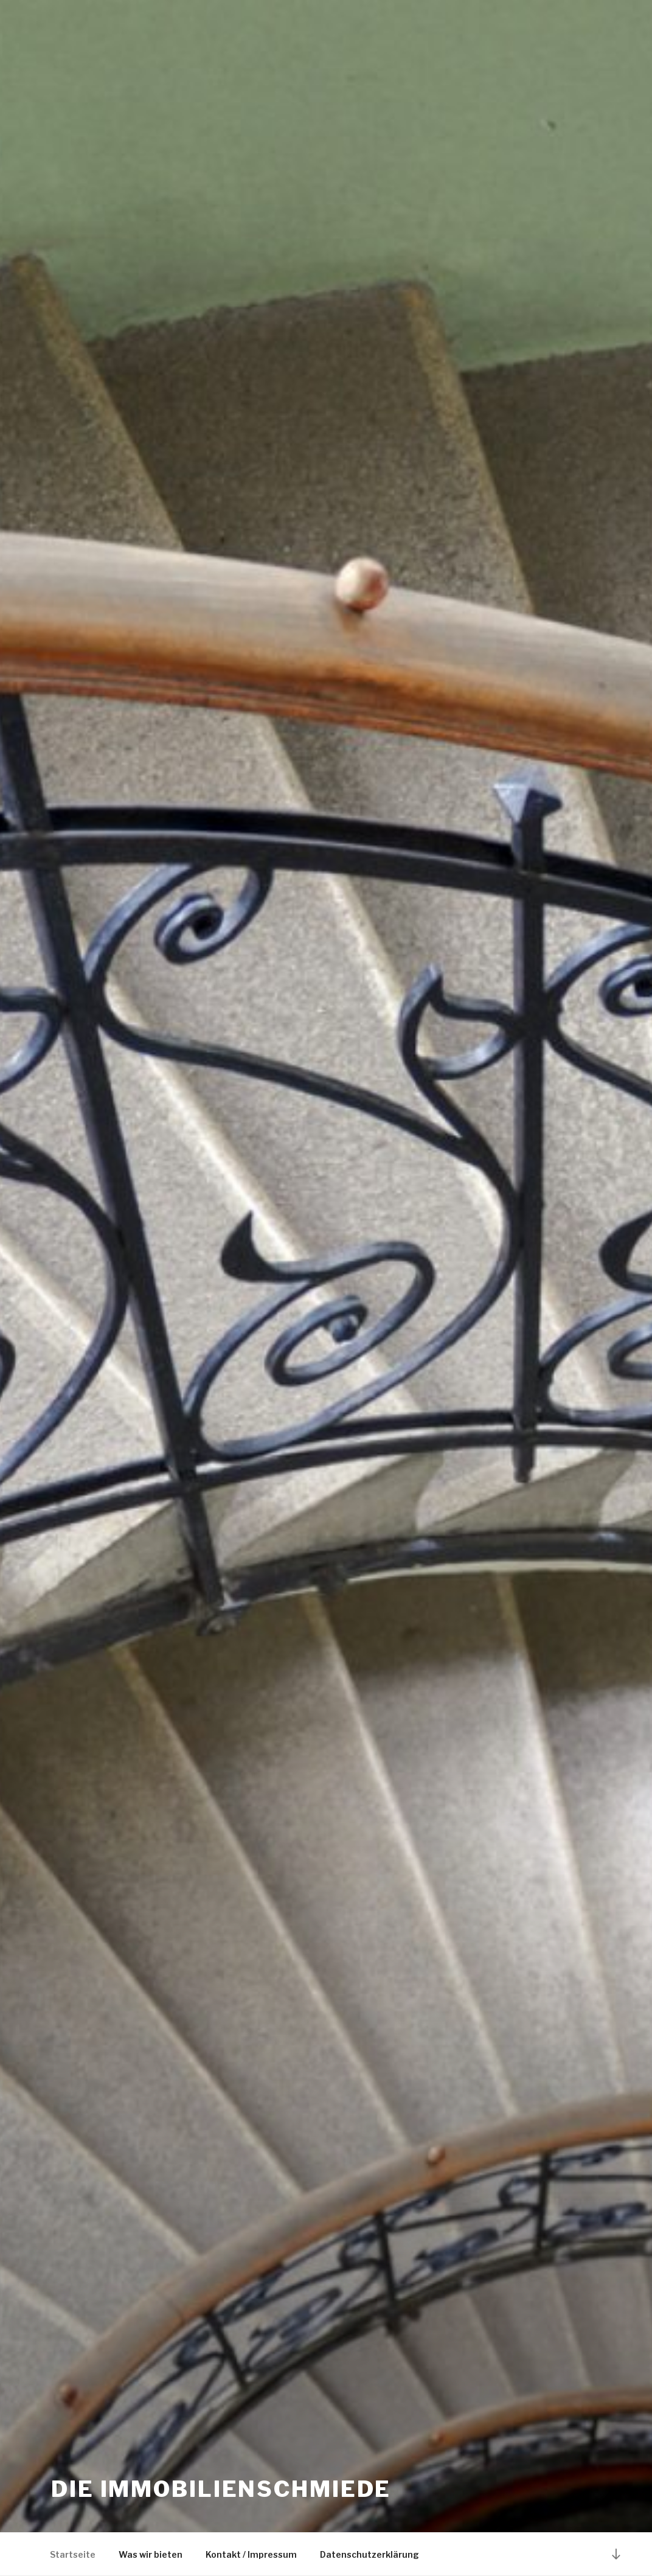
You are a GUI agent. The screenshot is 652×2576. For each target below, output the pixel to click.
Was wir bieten (150, 2554)
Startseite (72, 2554)
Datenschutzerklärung (369, 2554)
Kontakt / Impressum (251, 2554)
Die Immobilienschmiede (221, 2489)
